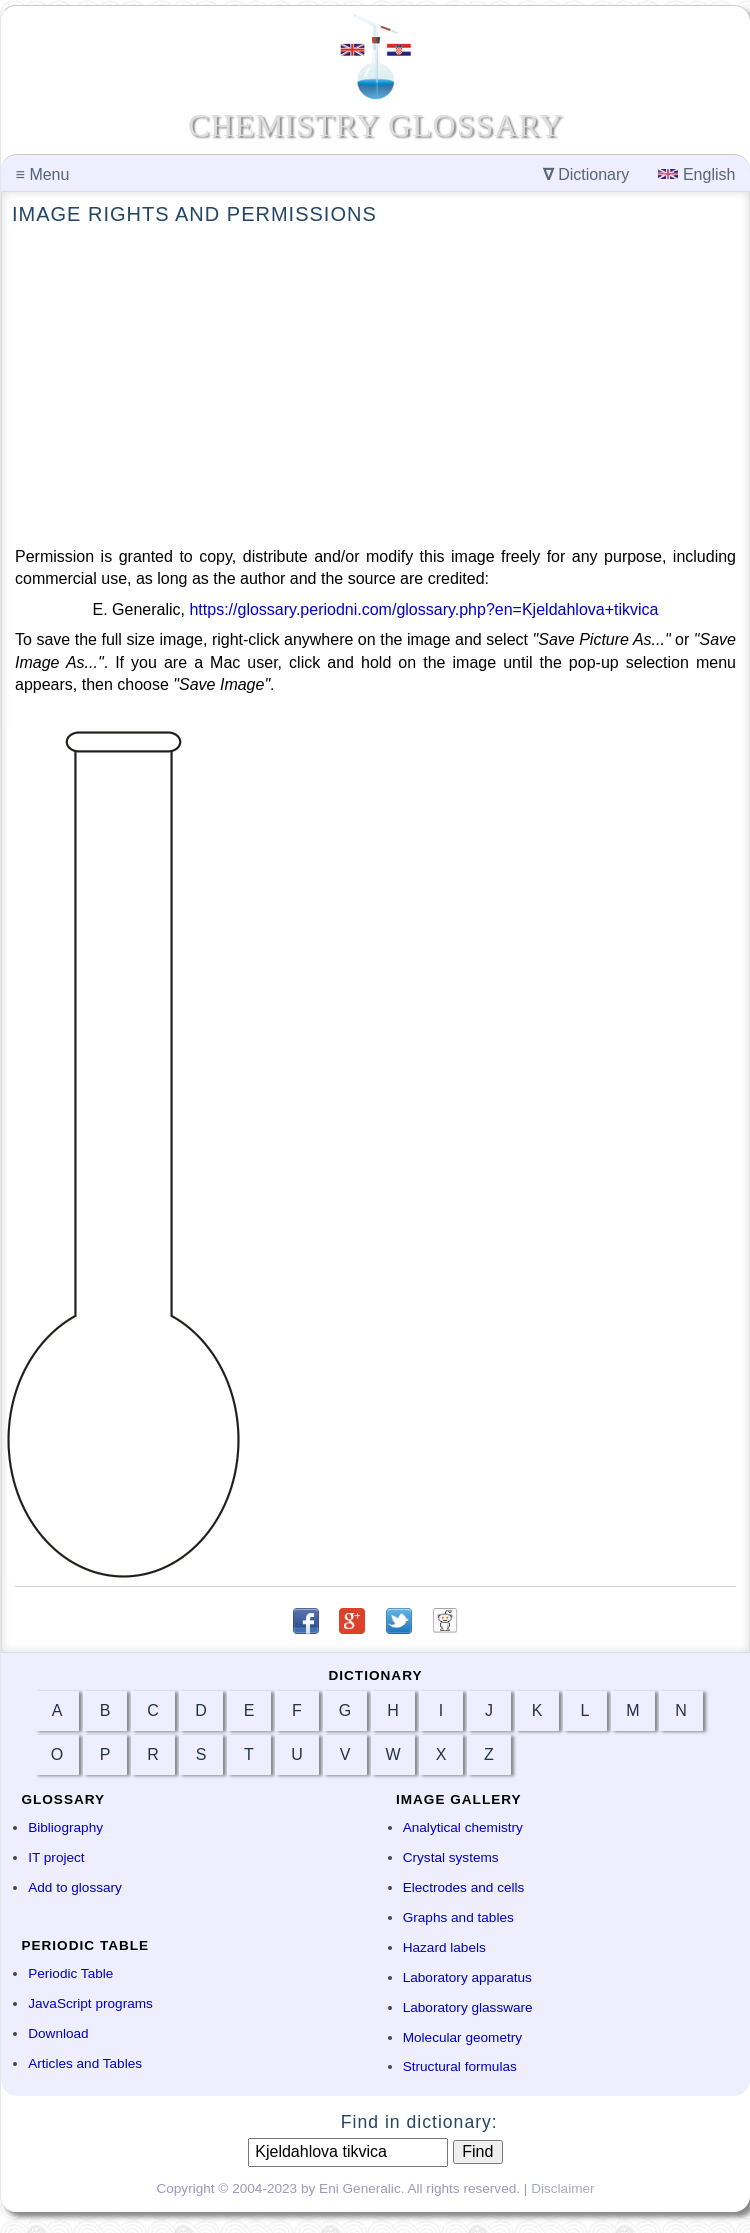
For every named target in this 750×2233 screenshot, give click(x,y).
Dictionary (586, 174)
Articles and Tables (85, 2063)
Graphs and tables (458, 1917)
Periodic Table (70, 1973)
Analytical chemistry (463, 1827)
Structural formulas (460, 2066)
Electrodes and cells (464, 1887)
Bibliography (65, 1827)
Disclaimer (562, 2188)
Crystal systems (451, 1857)
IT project (56, 1857)
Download (58, 2033)
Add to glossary (75, 1887)
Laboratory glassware (468, 2007)
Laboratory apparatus (467, 1977)
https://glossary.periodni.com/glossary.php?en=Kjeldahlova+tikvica (423, 609)
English (696, 174)
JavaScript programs (90, 2003)
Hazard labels (444, 1947)
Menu (43, 174)
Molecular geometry (462, 2037)
